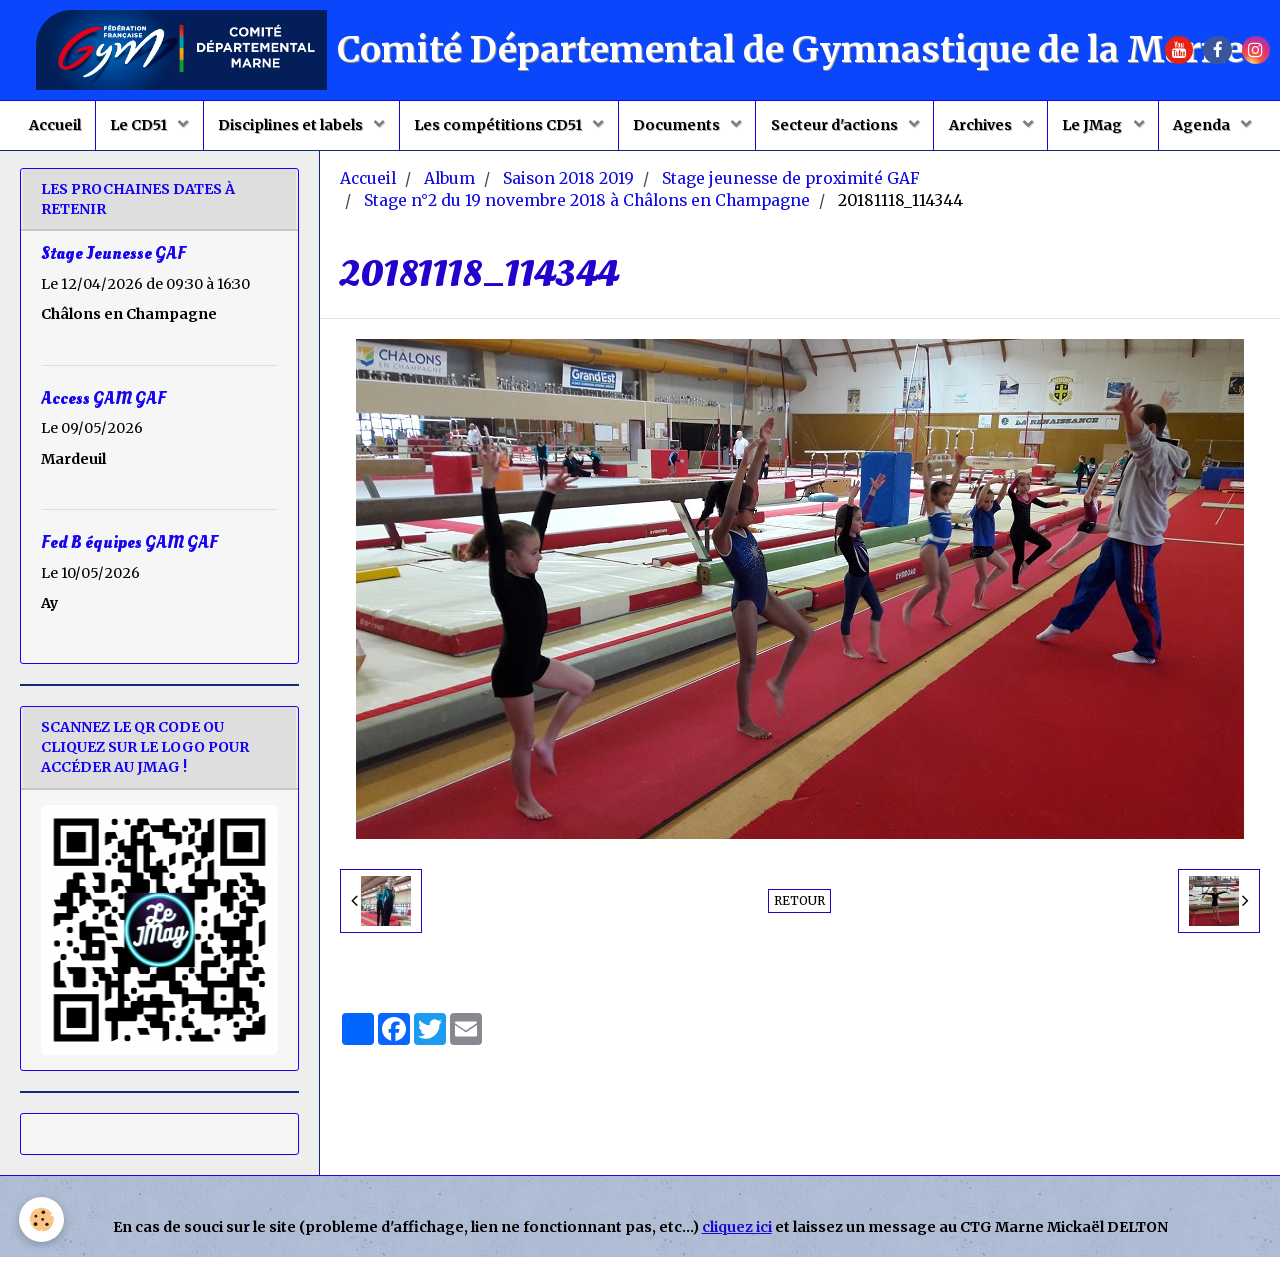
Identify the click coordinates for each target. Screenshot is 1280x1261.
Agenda (1208, 126)
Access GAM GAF (103, 401)
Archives (984, 126)
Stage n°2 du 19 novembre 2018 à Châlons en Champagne (587, 204)
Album (449, 182)
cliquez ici (737, 1231)
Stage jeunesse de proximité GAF (791, 182)
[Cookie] (42, 1219)
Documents (678, 126)
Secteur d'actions (837, 126)
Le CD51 (137, 126)
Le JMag (1097, 126)
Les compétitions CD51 (498, 126)
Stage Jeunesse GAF (113, 257)
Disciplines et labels (290, 126)
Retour (799, 904)
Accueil (50, 126)
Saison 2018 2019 (568, 182)
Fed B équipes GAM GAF (129, 545)
